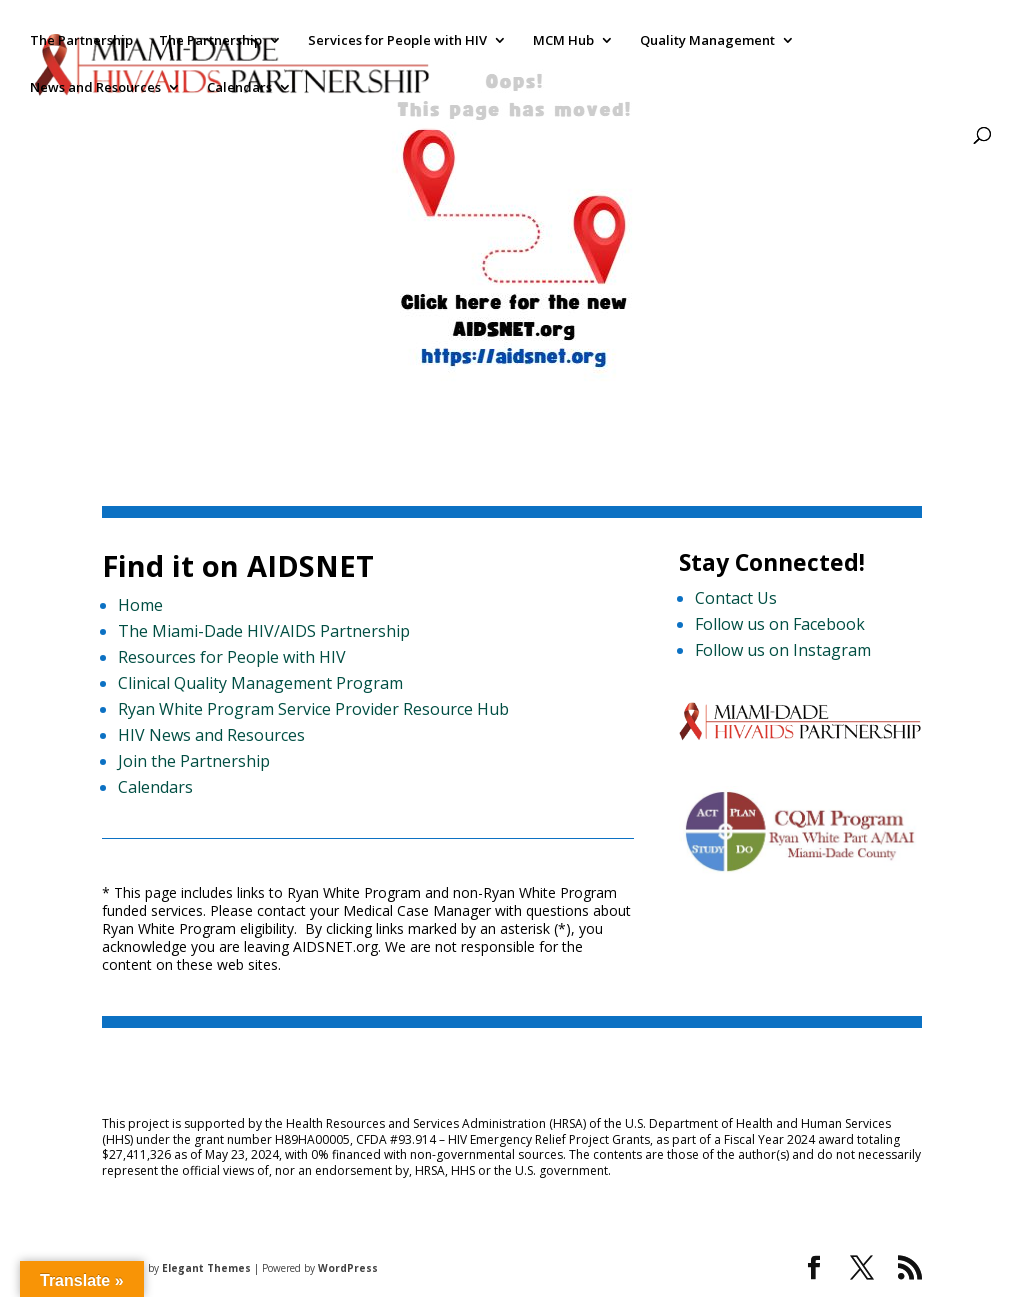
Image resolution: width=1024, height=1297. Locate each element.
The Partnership (81, 41)
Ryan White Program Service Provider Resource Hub (313, 709)
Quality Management (707, 41)
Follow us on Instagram (783, 650)
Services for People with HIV (397, 41)
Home (140, 605)
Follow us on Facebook (780, 624)
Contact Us (736, 598)
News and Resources (95, 88)
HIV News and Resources (211, 735)
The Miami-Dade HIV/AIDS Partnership (264, 631)
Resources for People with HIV (232, 657)
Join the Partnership (194, 761)
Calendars (239, 88)
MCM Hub (563, 41)
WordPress (348, 1268)
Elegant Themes (206, 1268)
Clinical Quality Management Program (260, 683)
